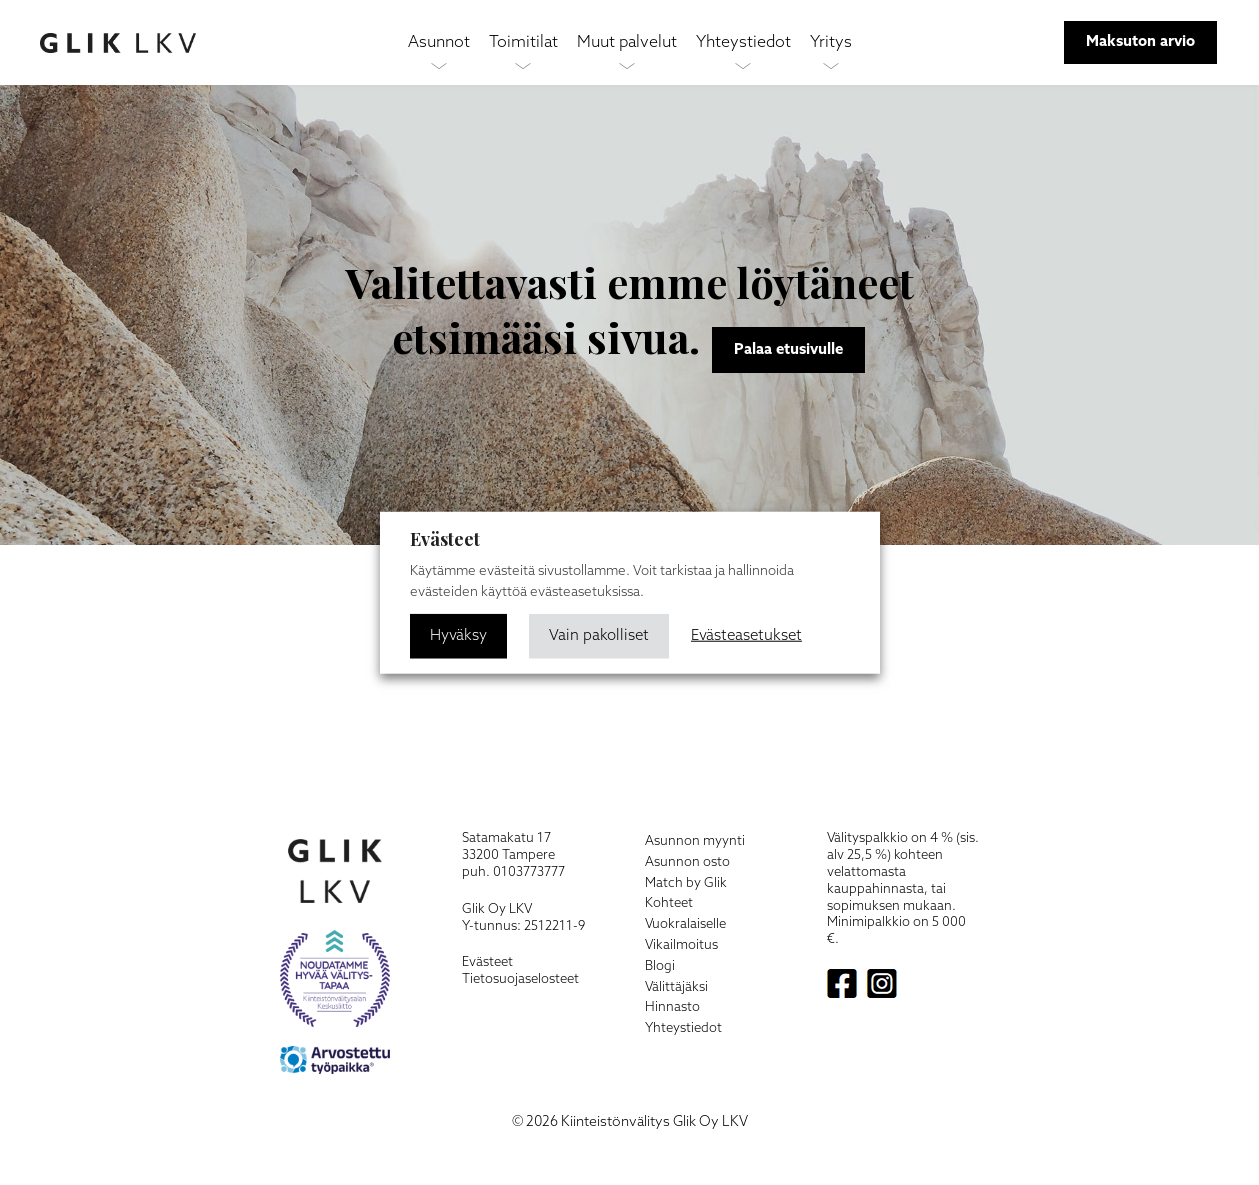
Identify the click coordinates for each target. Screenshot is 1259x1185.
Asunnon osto (687, 862)
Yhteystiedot (743, 42)
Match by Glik (686, 883)
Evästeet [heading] (445, 539)
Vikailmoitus (681, 945)
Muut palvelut (627, 42)
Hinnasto (672, 1007)
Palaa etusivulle (788, 350)
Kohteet (669, 903)
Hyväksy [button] (458, 635)
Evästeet (487, 962)
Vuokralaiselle (685, 924)
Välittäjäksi (676, 987)
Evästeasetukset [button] (748, 635)
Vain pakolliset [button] (600, 635)
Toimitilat (523, 42)
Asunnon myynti (695, 841)
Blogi (660, 966)
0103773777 (529, 872)
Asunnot (439, 42)
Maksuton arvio (1140, 42)
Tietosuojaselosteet (520, 979)
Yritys (831, 42)
